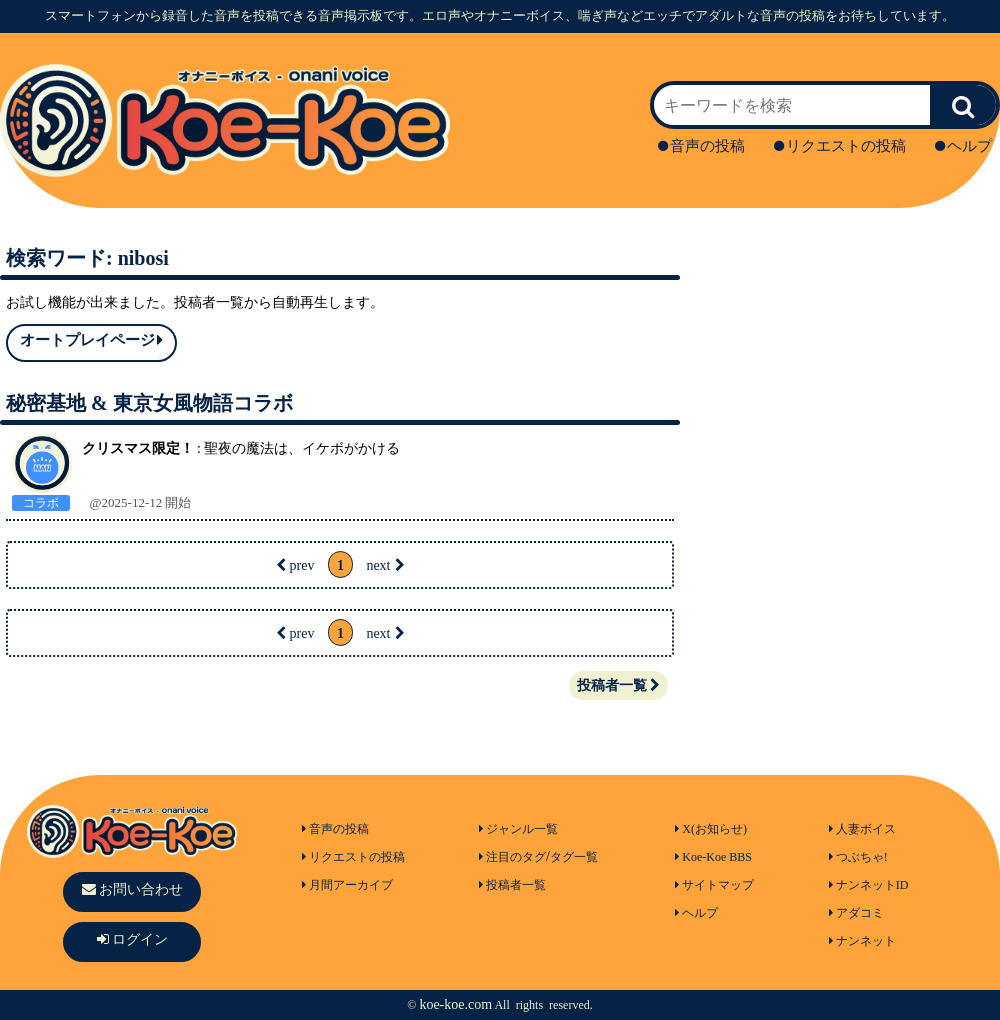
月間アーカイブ (347, 885)
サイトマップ (714, 885)
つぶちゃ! (858, 857)
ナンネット (862, 941)
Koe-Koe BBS (713, 857)
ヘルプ (963, 146)
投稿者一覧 (618, 685)
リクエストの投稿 (840, 146)
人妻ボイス (862, 829)
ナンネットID (869, 885)
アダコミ (856, 913)
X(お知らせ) (711, 829)
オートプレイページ (91, 340)
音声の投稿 (701, 146)
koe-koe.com (455, 1004)
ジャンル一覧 (518, 829)
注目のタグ (512, 857)
